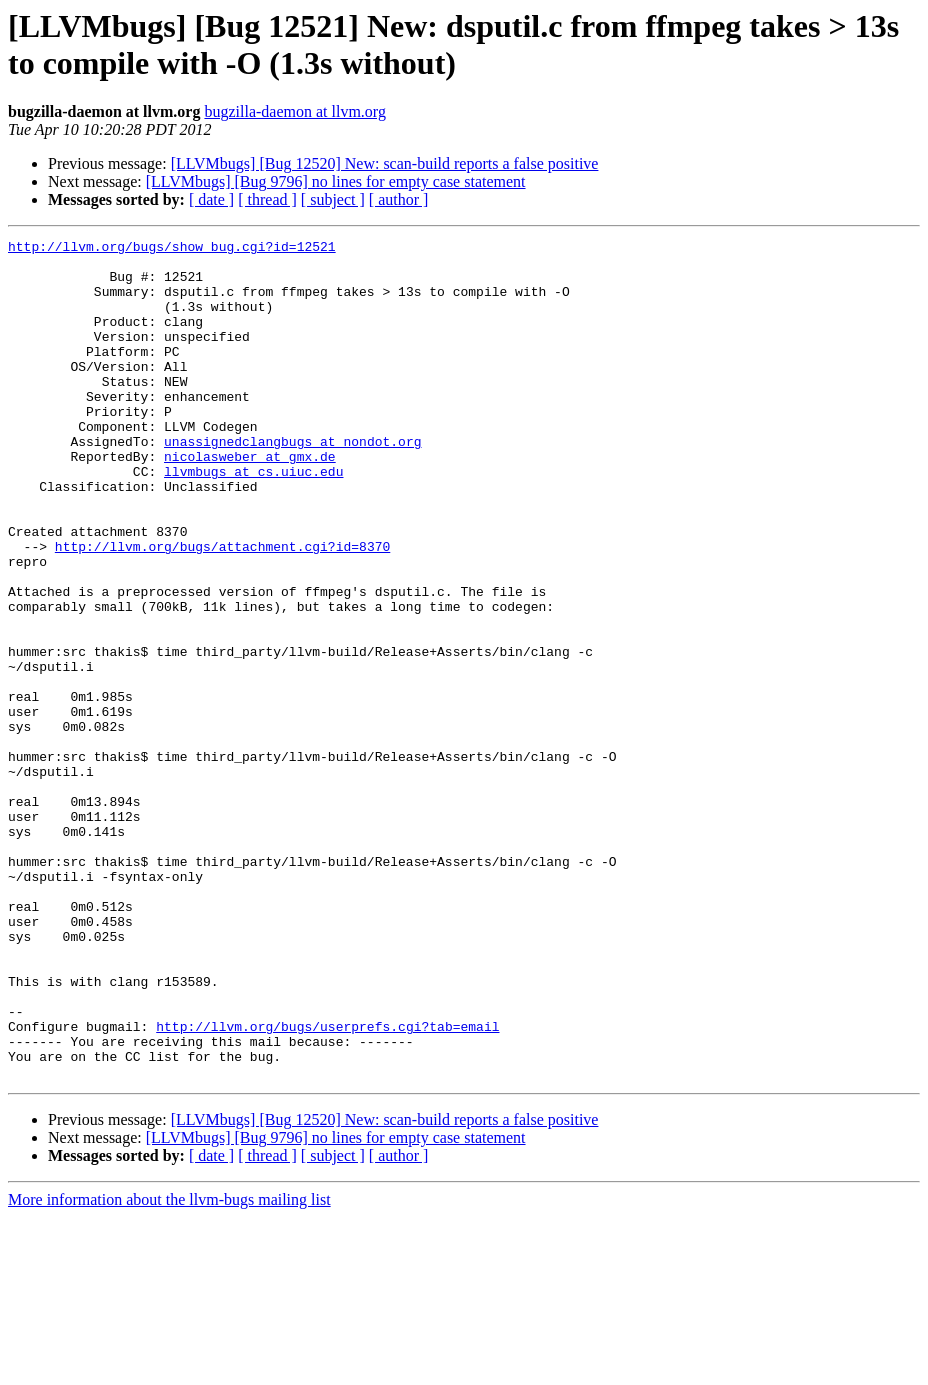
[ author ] (399, 199)
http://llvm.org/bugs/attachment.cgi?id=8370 (222, 609)
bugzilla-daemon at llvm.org (294, 111)
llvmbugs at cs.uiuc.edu (253, 519)
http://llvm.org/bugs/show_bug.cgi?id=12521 (172, 249)
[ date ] (211, 199)
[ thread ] (267, 199)
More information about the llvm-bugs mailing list (169, 1367)
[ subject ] (333, 199)
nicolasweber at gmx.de (250, 501)
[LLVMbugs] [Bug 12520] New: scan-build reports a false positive (385, 163)
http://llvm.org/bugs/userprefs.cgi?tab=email (327, 1185)
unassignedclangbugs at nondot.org (292, 483)
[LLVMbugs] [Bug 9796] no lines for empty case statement (336, 181)
